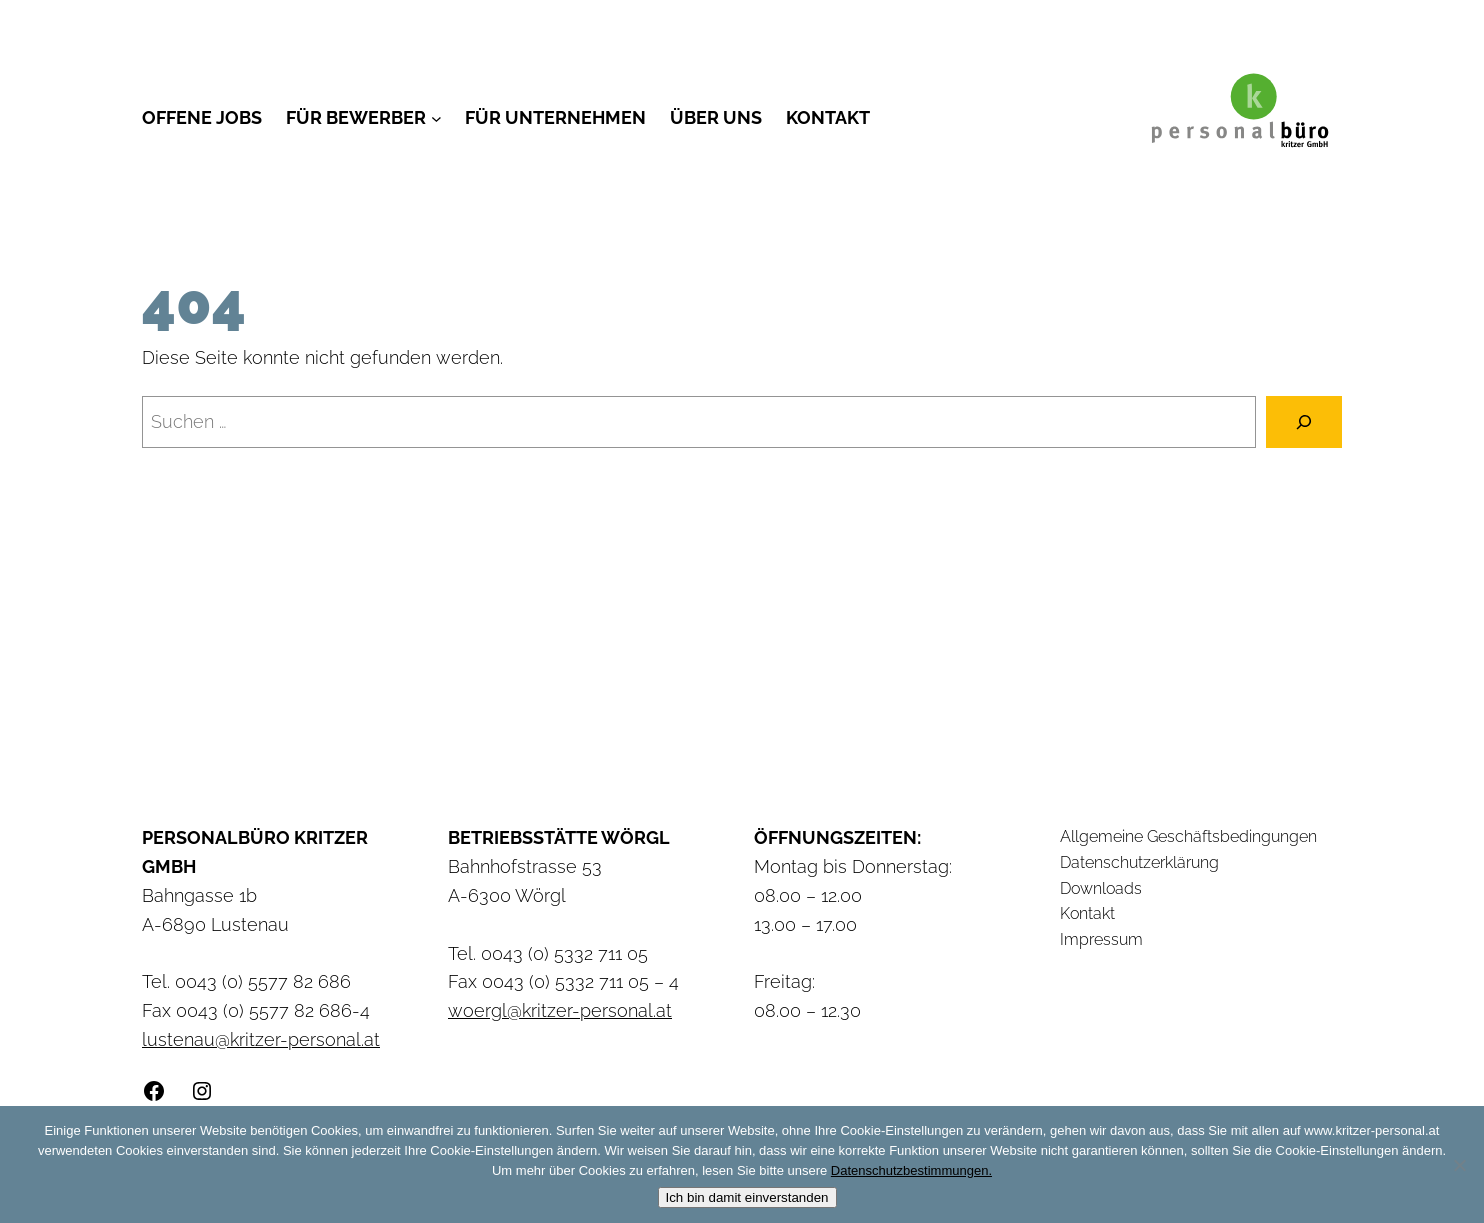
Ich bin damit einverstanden (747, 1197)
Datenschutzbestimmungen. (911, 1170)
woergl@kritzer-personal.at (560, 1010)
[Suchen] (1304, 422)
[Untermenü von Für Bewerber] (436, 118)
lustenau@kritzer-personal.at (261, 1039)
